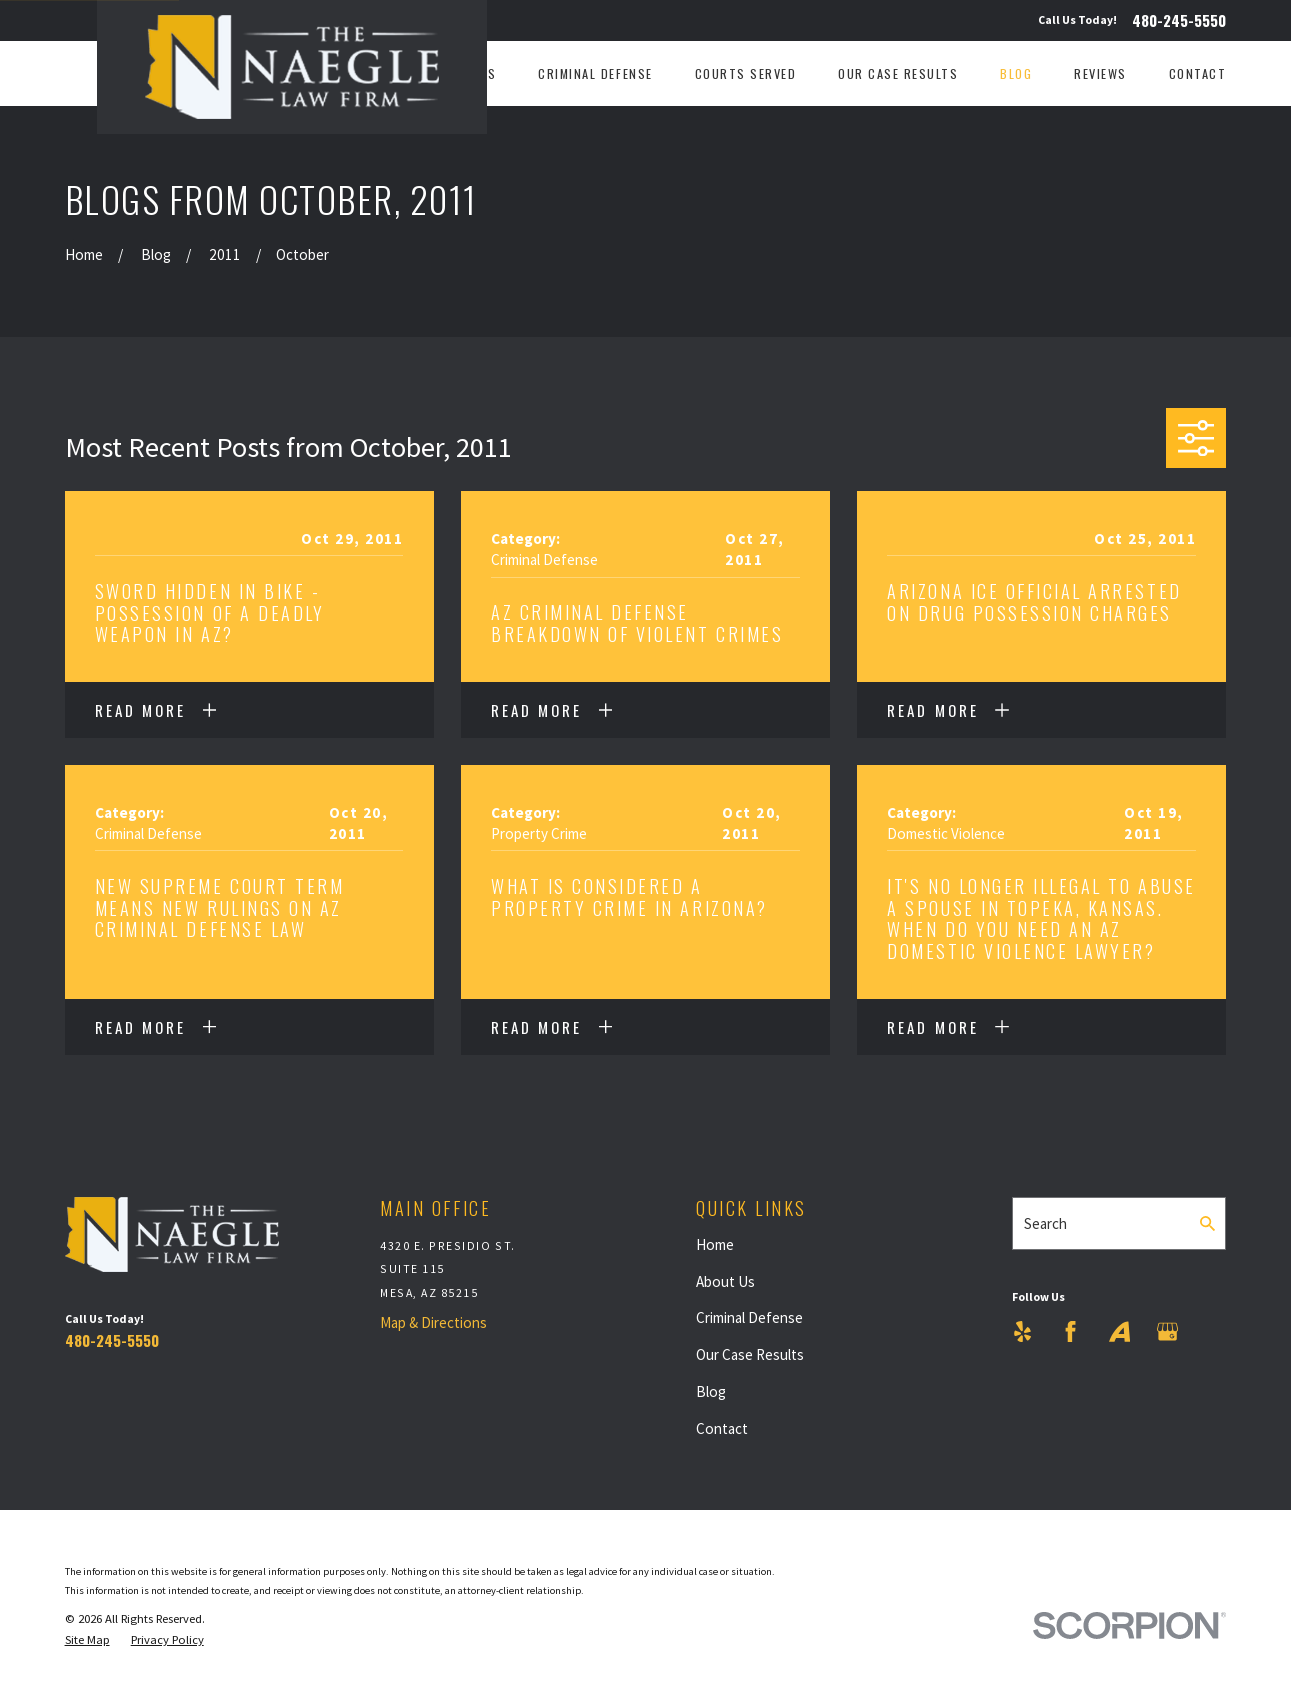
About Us (725, 1281)
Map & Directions (433, 1322)
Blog (711, 1391)
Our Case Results (750, 1354)
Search (1045, 1223)
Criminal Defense (749, 1317)
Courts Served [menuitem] (746, 74)
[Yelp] (1022, 1331)
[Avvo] (1119, 1331)
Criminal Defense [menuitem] (595, 74)
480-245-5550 (1179, 20)
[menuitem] (87, 1640)
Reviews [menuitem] (1100, 74)
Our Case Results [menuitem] (898, 74)
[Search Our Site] (1207, 1223)
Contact (722, 1428)
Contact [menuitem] (1198, 74)
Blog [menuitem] (1016, 74)
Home (715, 1244)
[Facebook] (1070, 1331)
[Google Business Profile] (1167, 1331)
